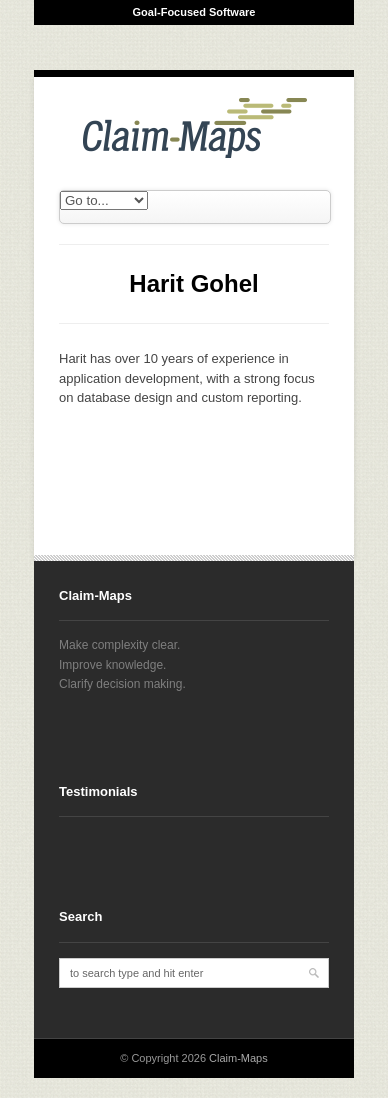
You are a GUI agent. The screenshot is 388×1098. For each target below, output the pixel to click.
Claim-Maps (238, 1058)
